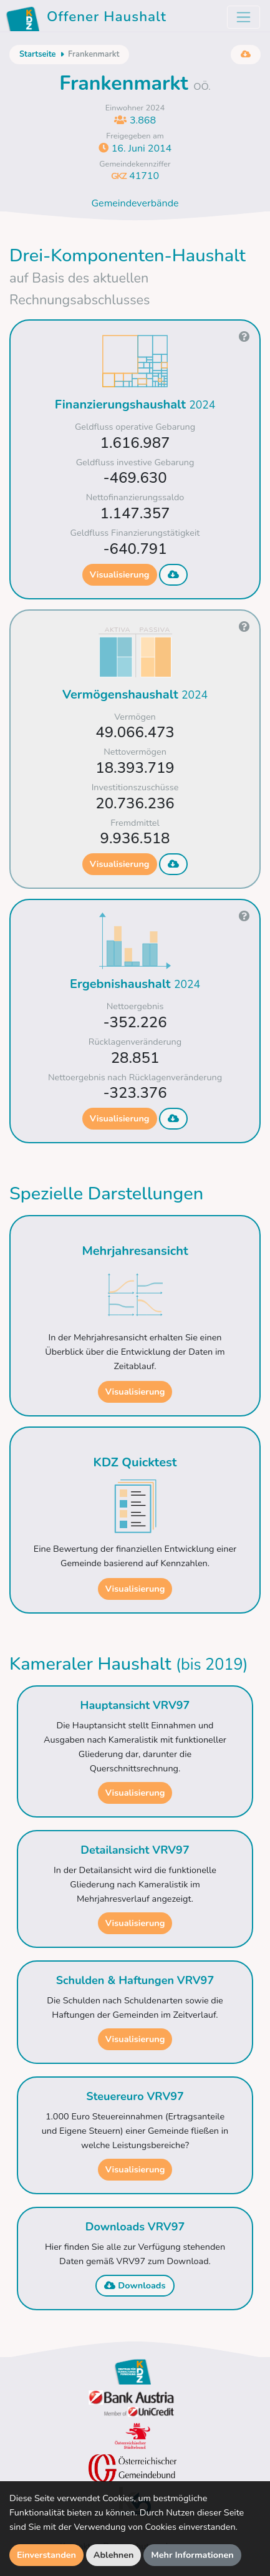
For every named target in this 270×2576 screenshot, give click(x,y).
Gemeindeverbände (135, 203)
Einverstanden (46, 2555)
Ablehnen (114, 2555)
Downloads (134, 2285)
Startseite (37, 54)
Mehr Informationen (192, 2555)
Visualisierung (120, 574)
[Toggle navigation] (243, 17)
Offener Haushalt (88, 18)
